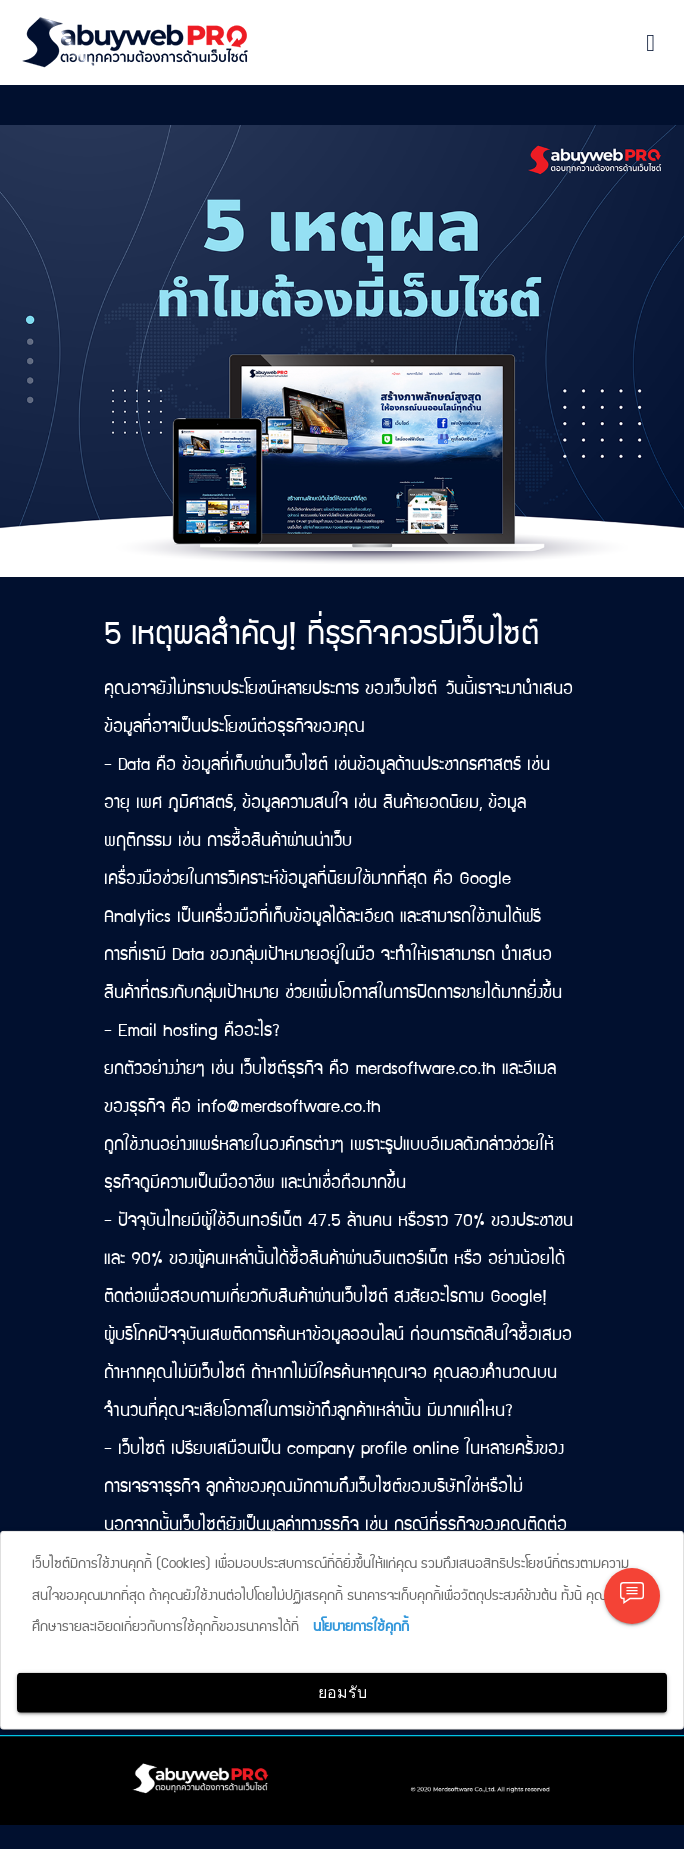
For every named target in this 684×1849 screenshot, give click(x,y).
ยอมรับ (342, 1692)
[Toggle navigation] (650, 43)
